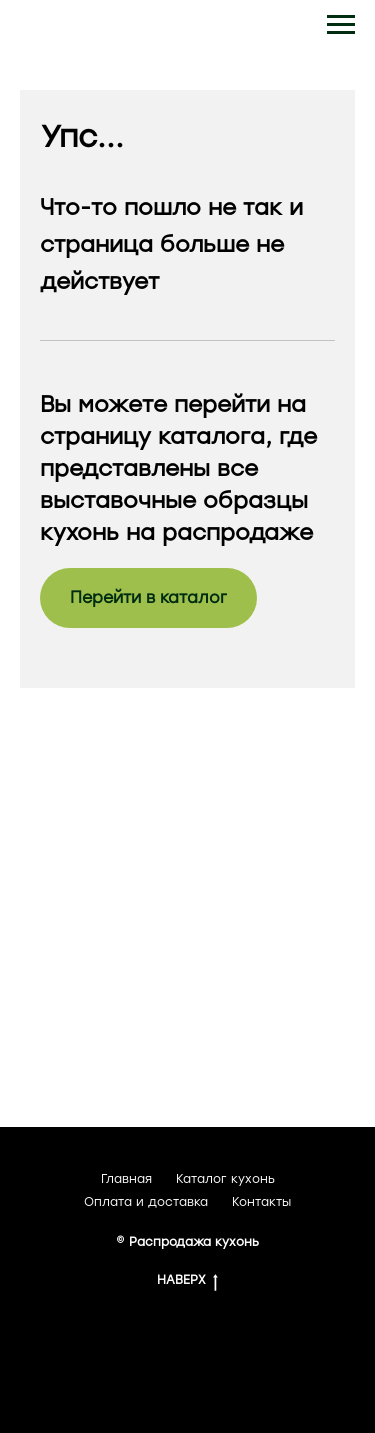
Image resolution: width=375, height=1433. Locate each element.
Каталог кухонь (225, 1179)
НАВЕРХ (187, 1280)
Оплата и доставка (146, 1202)
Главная (126, 1179)
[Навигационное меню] (341, 25)
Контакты (261, 1202)
